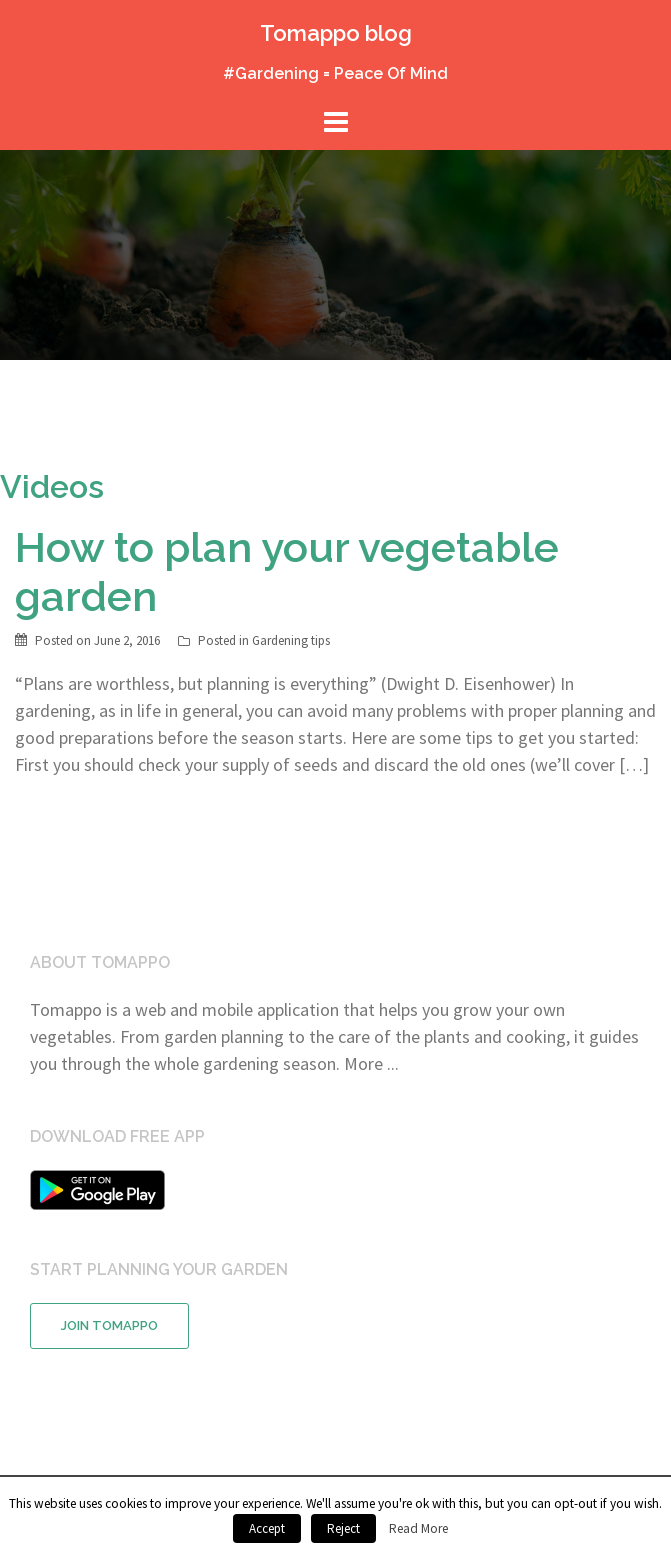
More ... (371, 1063)
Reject (343, 1528)
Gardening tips (291, 640)
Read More (418, 1528)
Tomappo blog (336, 33)
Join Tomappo (109, 1325)
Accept (267, 1528)
